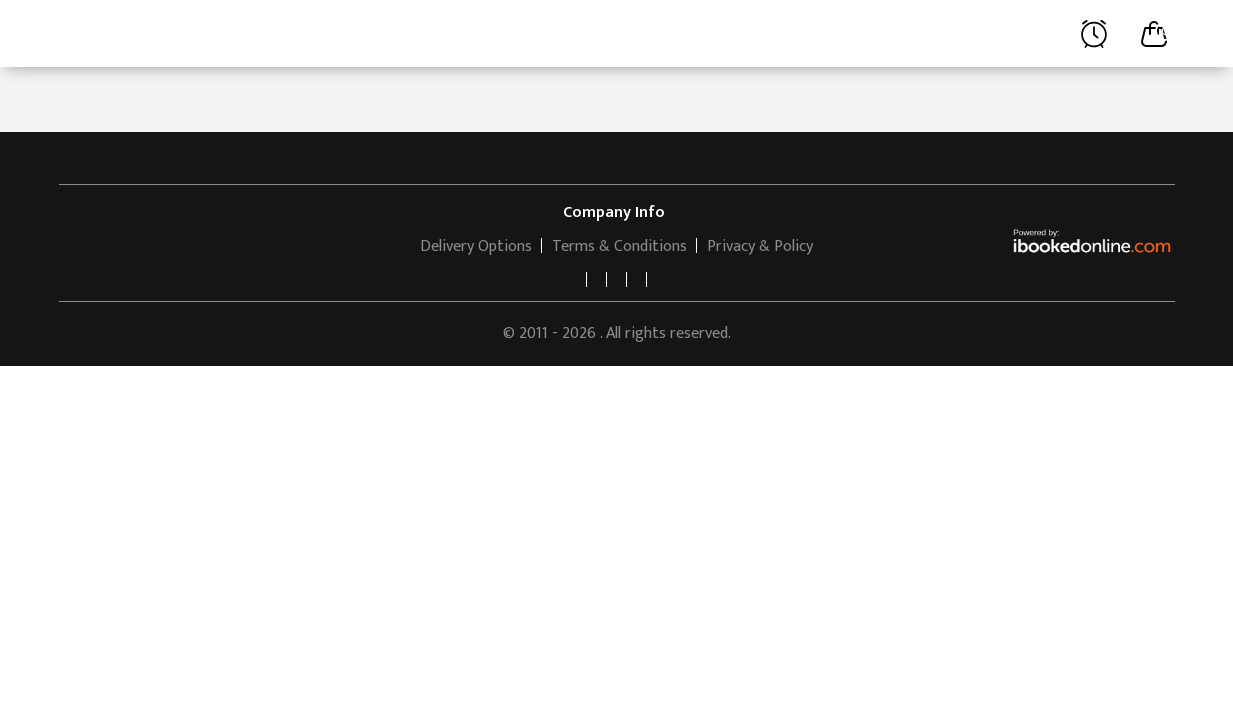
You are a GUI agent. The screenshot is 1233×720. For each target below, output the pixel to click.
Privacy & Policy (760, 246)
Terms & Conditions (619, 246)
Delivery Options (476, 246)
